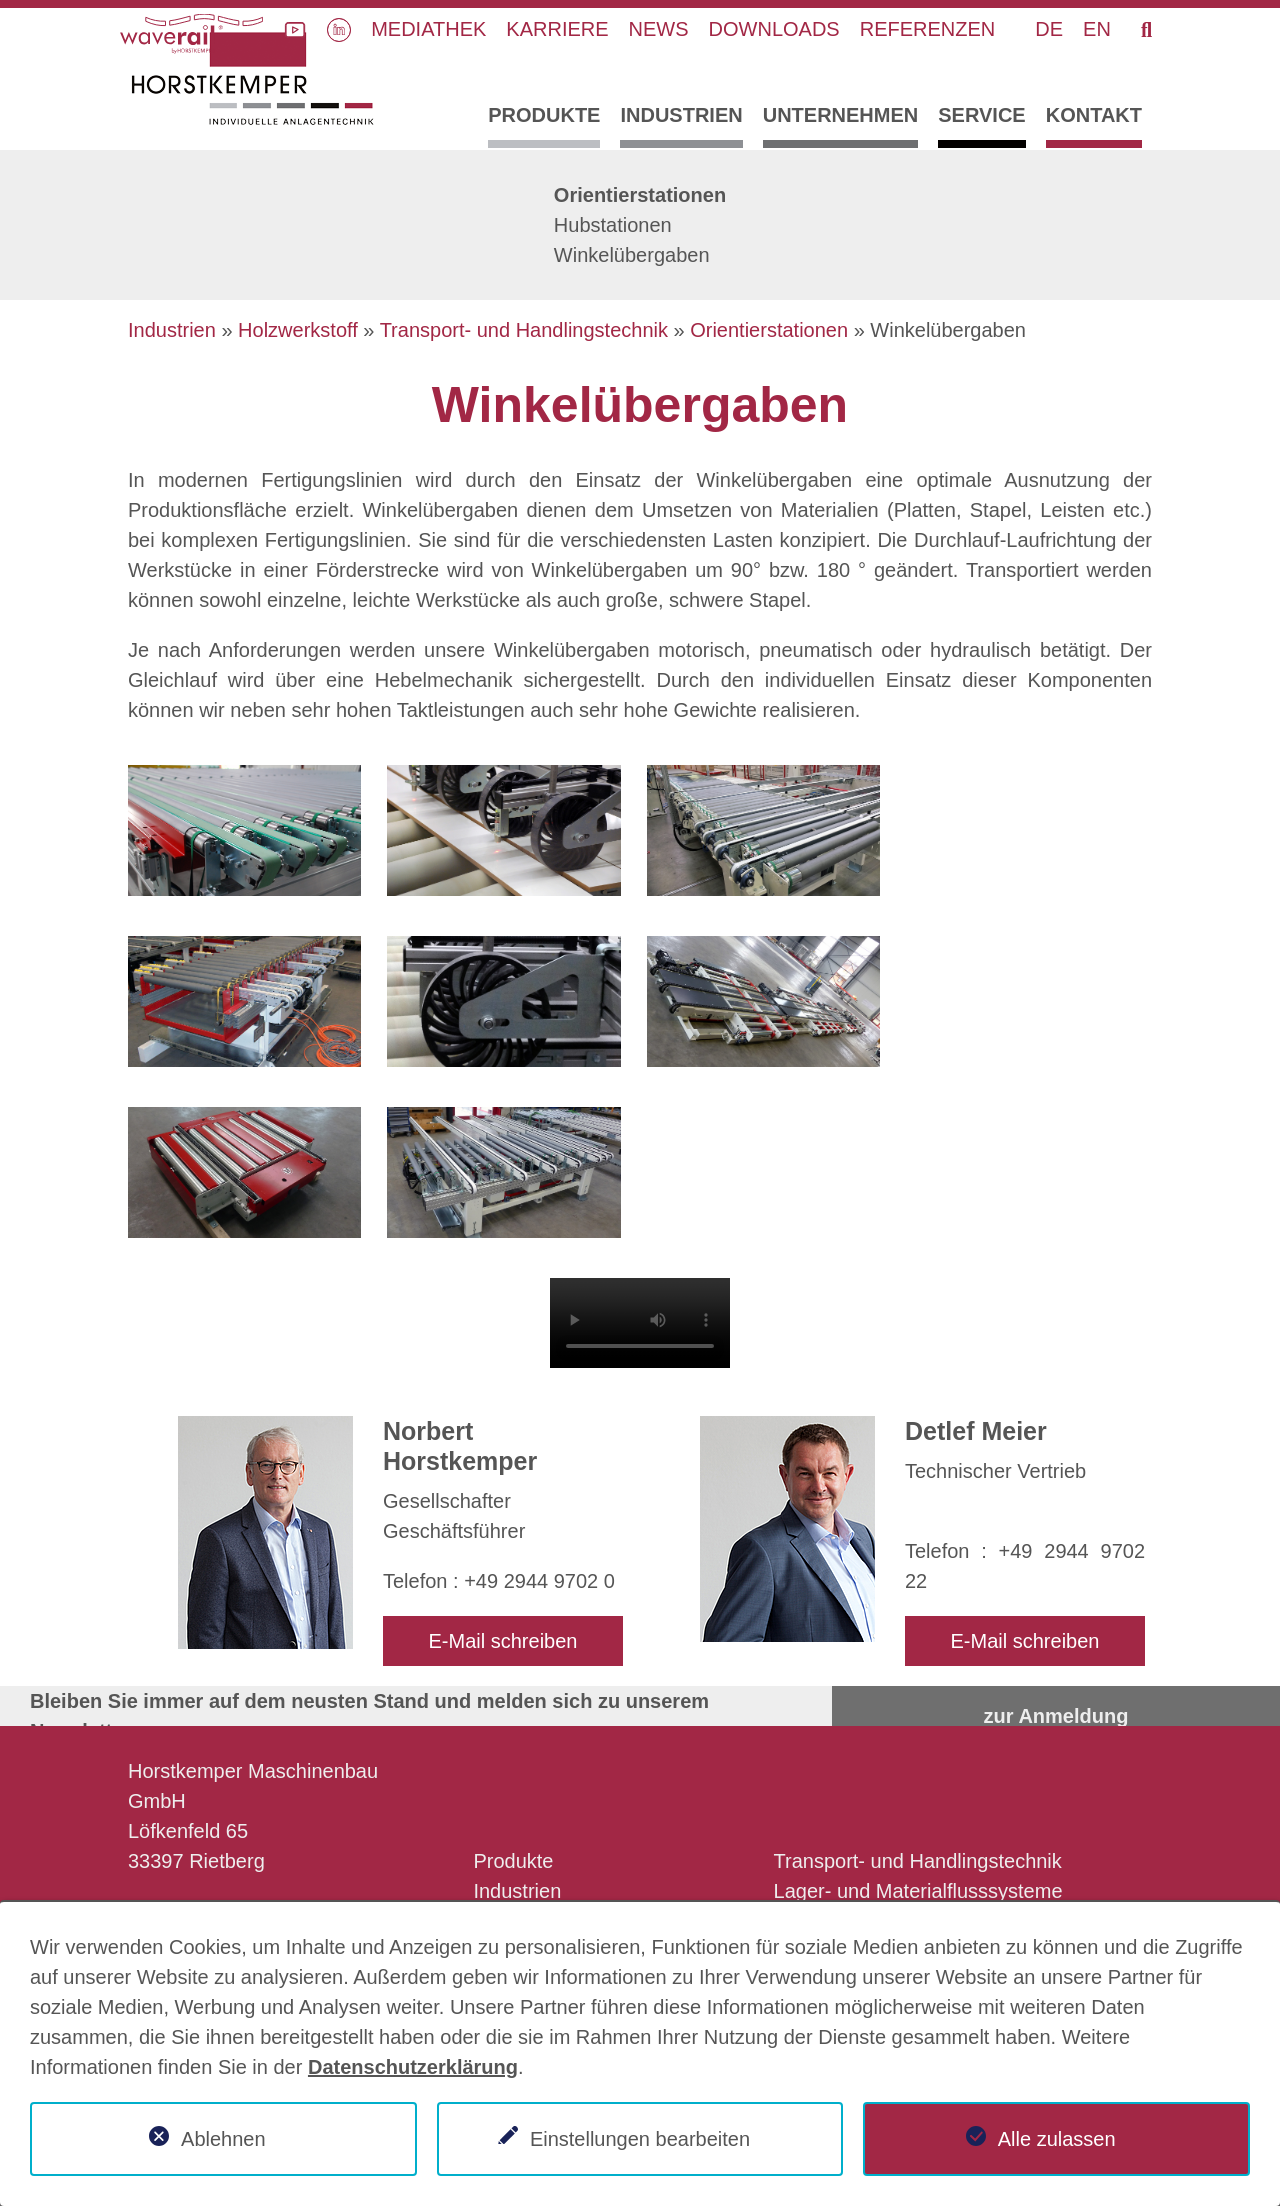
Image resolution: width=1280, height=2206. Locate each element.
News (659, 29)
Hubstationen (613, 225)
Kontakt (1094, 115)
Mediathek (428, 29)
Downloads (774, 29)
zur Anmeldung (1056, 1716)
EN (1097, 29)
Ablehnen (223, 2139)
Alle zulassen (1057, 2139)
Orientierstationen (640, 195)
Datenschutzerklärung (413, 2067)
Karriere (557, 29)
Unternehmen (841, 115)
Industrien (681, 115)
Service (981, 115)
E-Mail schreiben (503, 1641)
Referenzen (928, 29)
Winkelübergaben (632, 255)
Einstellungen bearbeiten (640, 2139)
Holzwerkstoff (298, 330)
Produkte (544, 115)
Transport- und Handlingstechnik (524, 330)
